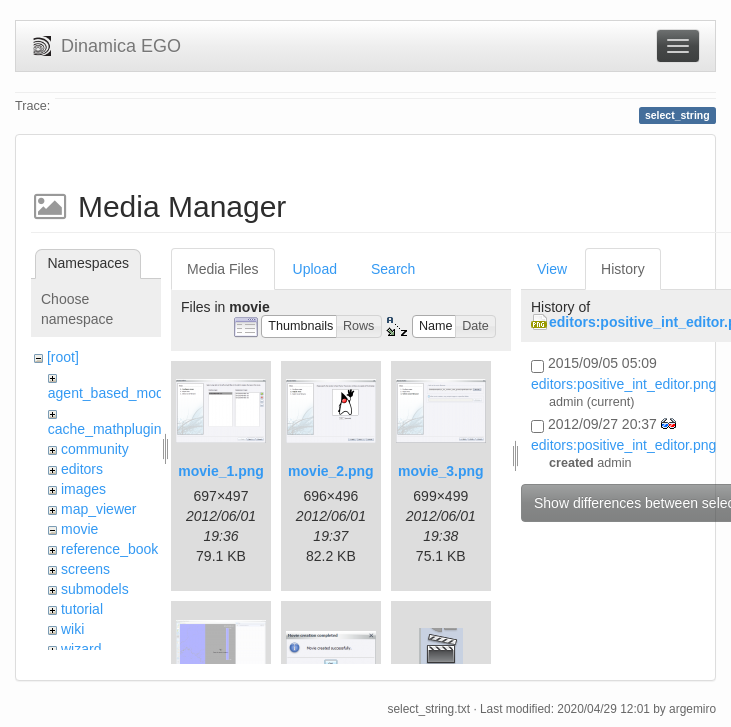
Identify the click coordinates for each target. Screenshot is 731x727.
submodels (95, 589)
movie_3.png (441, 471)
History (623, 269)
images (83, 489)
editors (82, 469)
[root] (63, 357)
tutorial (82, 609)
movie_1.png (221, 471)
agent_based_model (111, 393)
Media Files (223, 269)
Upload (315, 269)
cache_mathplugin (105, 429)
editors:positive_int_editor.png (623, 384)
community (95, 449)
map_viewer (98, 509)
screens (85, 569)
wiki (72, 629)
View (552, 269)
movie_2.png (331, 471)
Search (393, 269)
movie (79, 529)
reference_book (109, 549)
